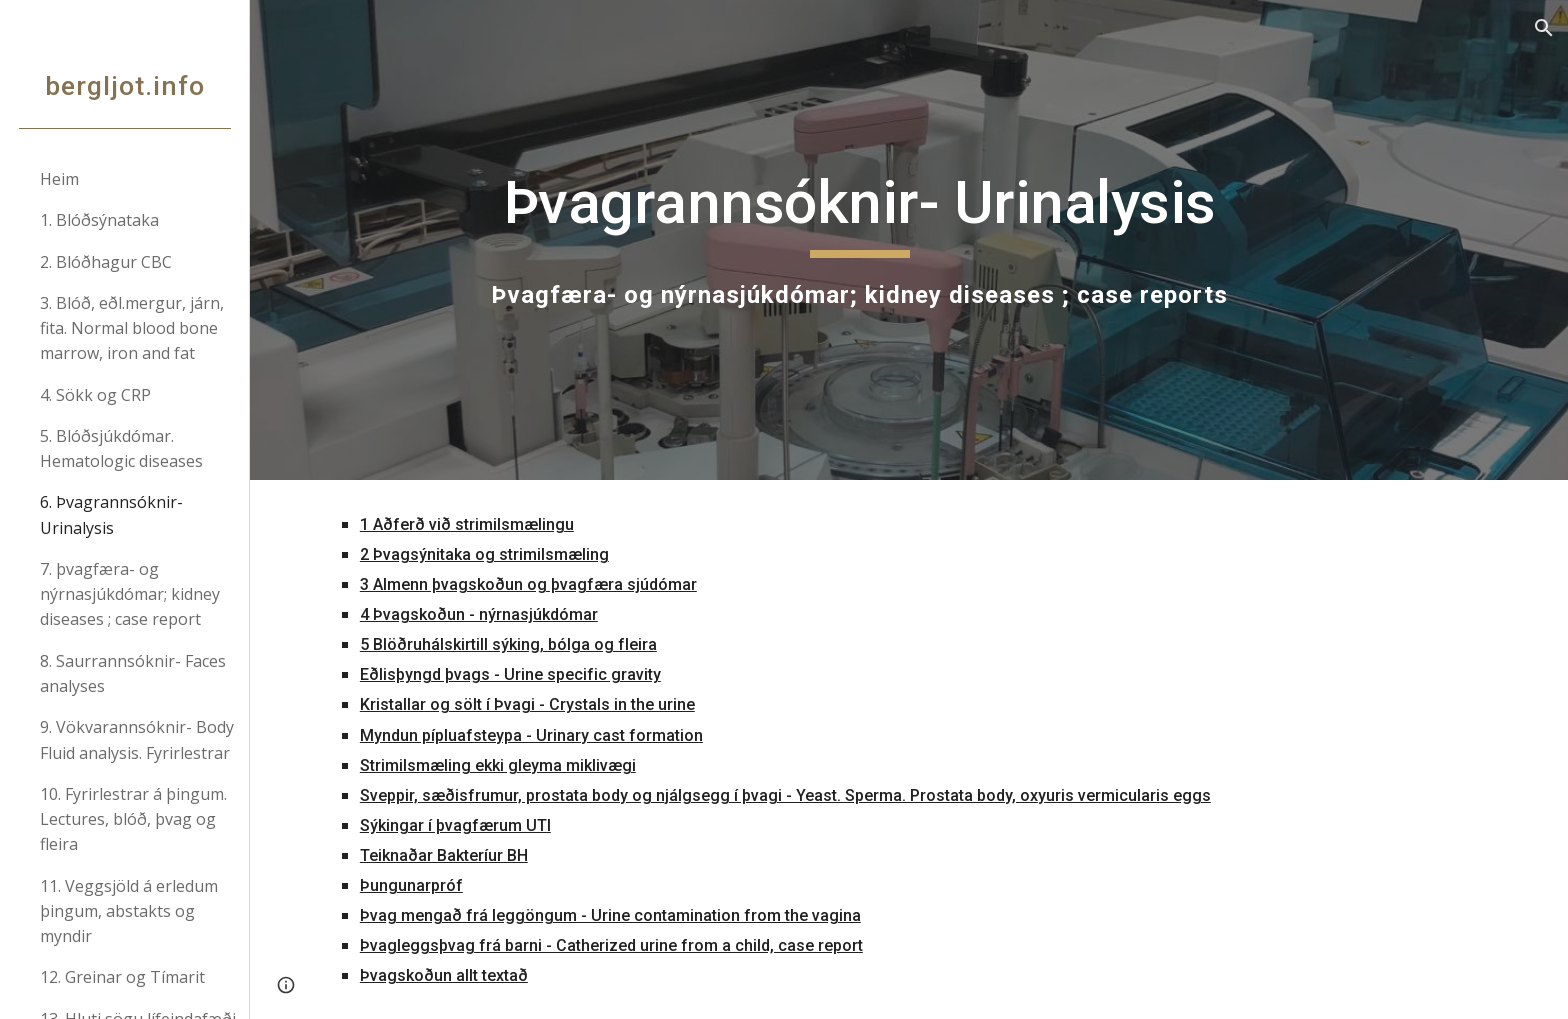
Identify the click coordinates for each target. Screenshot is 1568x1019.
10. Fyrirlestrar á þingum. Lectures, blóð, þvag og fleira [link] (133, 819)
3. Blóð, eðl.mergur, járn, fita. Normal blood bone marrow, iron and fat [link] (132, 328)
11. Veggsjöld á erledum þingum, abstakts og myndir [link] (129, 911)
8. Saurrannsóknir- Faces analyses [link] (133, 673)
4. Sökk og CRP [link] (95, 395)
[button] (1544, 28)
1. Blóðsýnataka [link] (99, 220)
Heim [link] (59, 179)
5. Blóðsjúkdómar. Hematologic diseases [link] (121, 448)
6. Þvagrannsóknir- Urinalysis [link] (111, 514)
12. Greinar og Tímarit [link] (122, 977)
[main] (859, 240)
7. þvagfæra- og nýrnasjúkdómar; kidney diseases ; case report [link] (130, 594)
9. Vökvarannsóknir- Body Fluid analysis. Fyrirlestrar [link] (137, 739)
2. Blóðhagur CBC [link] (106, 262)
